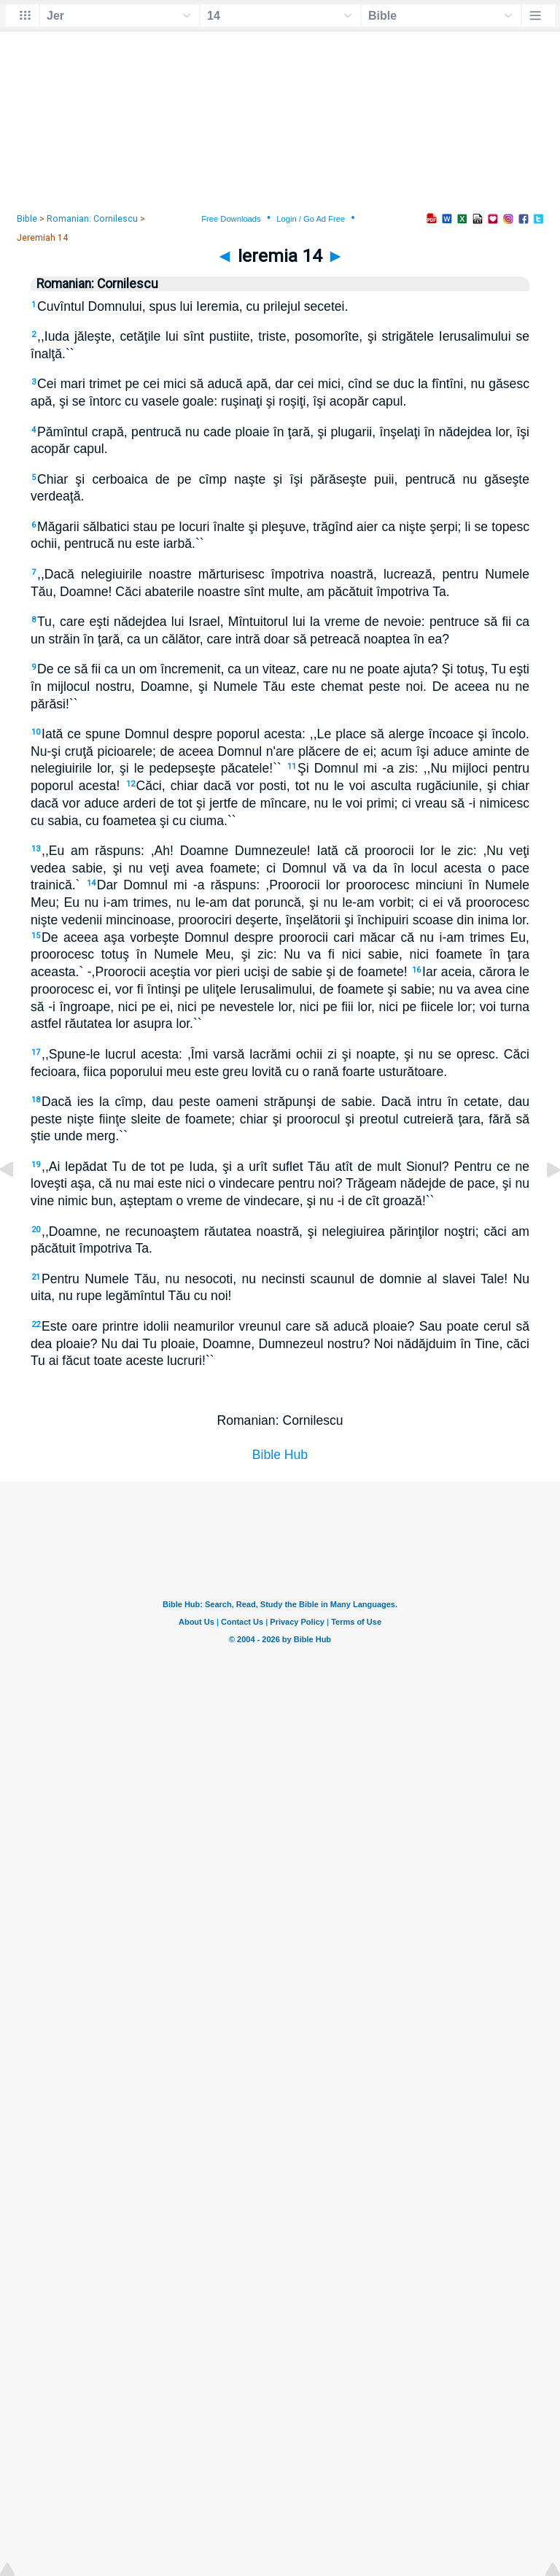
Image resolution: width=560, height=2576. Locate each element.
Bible (27, 219)
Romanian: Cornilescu (92, 219)
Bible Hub (280, 1454)
